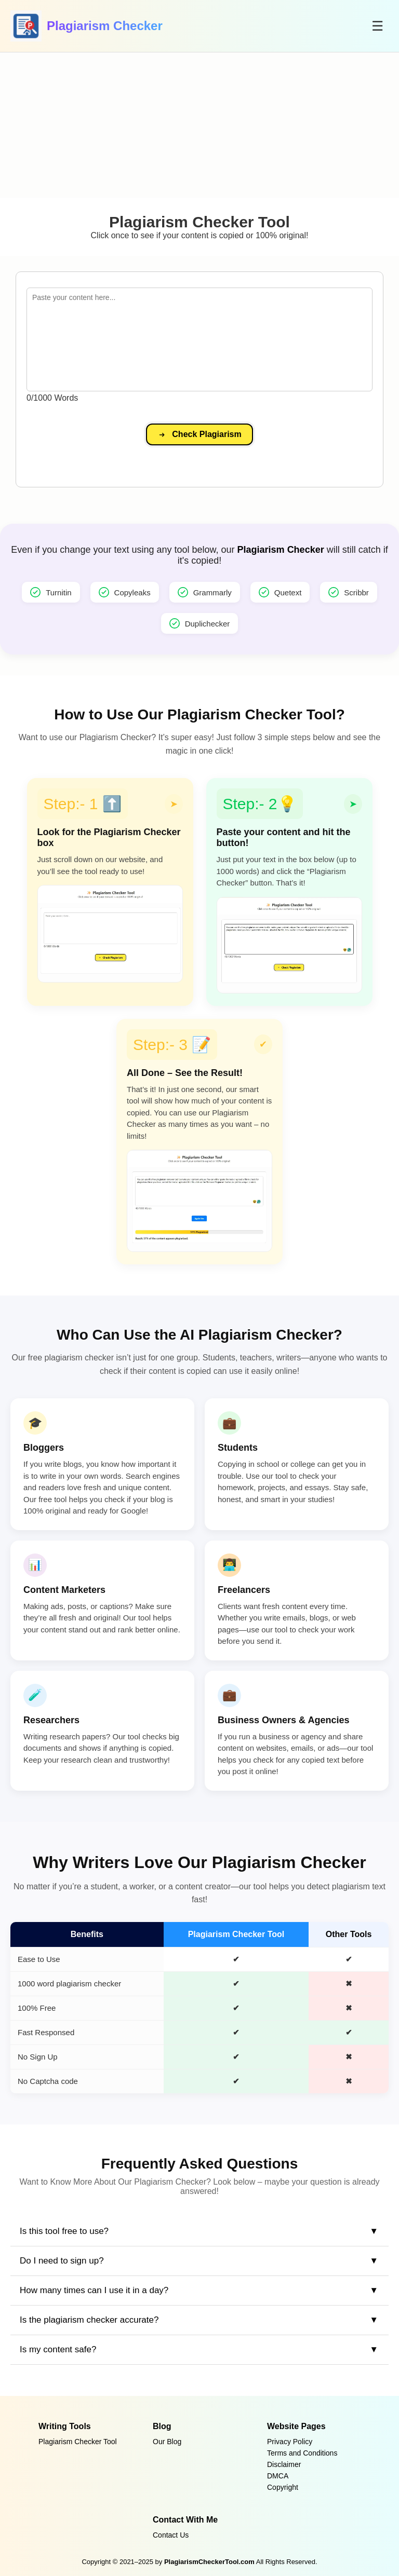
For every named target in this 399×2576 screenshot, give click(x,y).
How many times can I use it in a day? (94, 2290)
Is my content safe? (58, 2349)
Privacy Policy (289, 2441)
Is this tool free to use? (64, 2231)
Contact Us (171, 2535)
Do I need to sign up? (62, 2261)
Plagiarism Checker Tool (77, 2441)
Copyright (282, 2487)
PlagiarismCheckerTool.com (209, 2562)
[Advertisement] (199, 125)
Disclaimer (284, 2464)
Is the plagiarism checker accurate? (89, 2320)
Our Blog (167, 2441)
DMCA (277, 2476)
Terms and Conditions (302, 2453)
